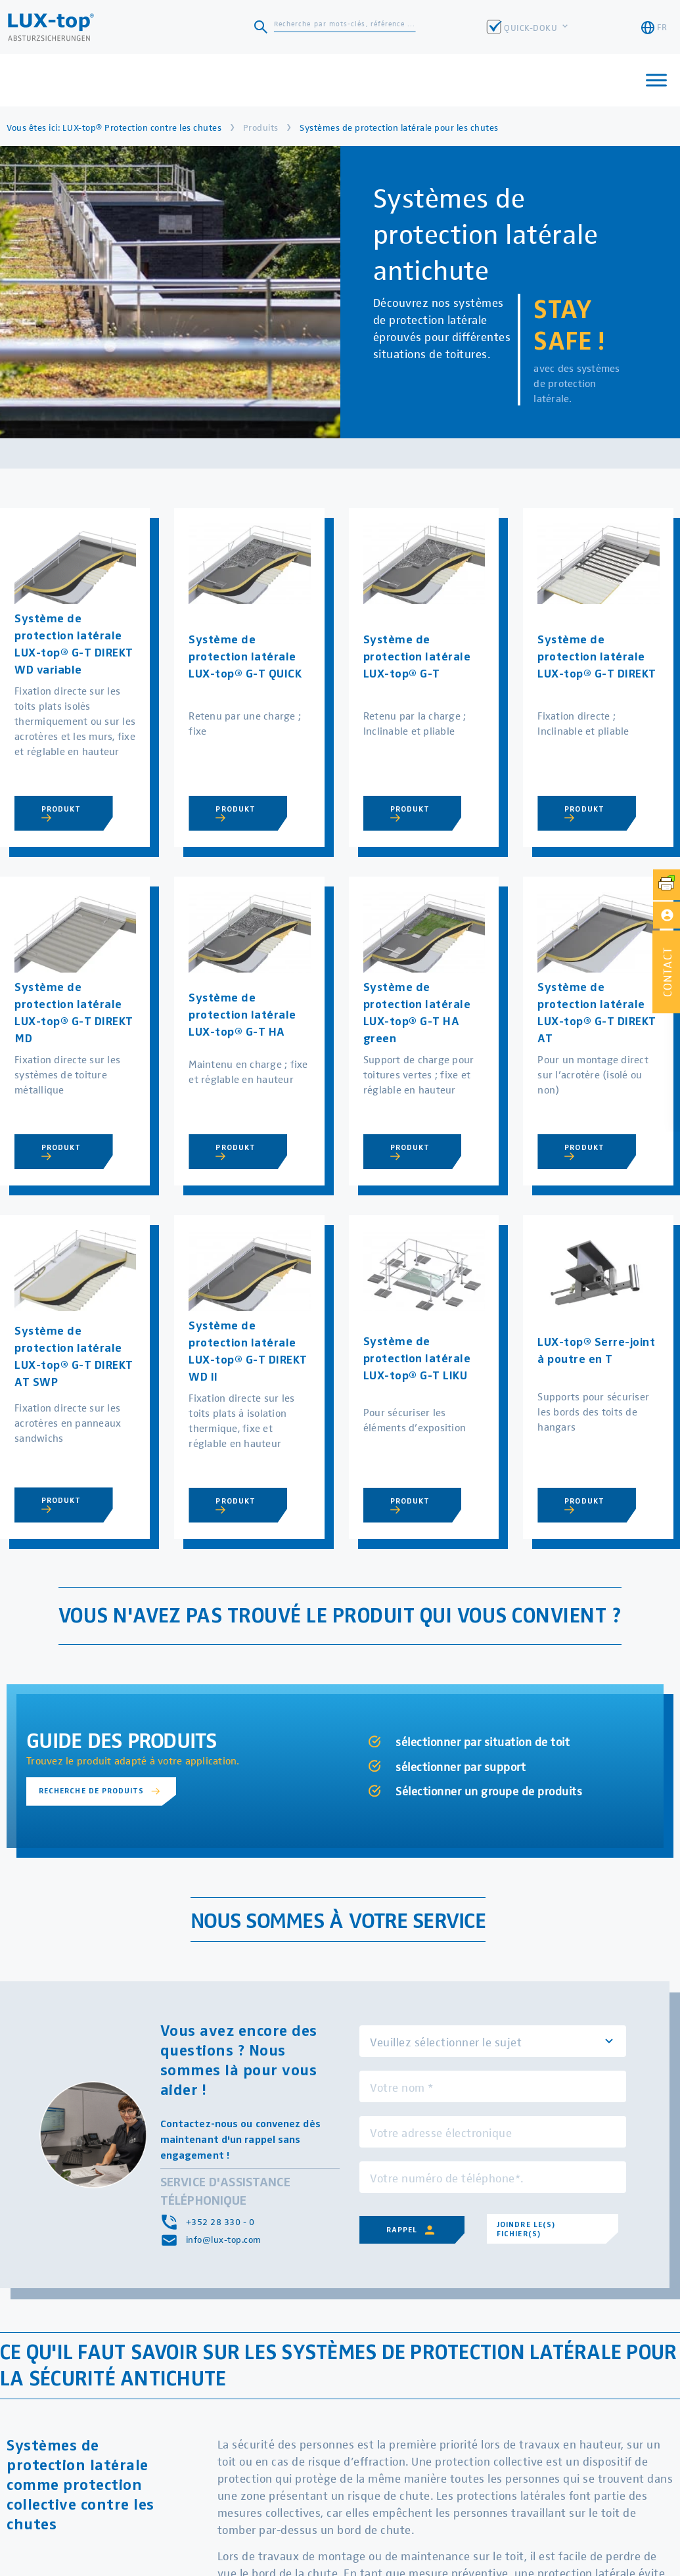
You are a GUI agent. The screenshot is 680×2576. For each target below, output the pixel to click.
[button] (666, 972)
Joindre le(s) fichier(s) (526, 2228)
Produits (261, 127)
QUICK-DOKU (532, 27)
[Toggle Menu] (656, 80)
